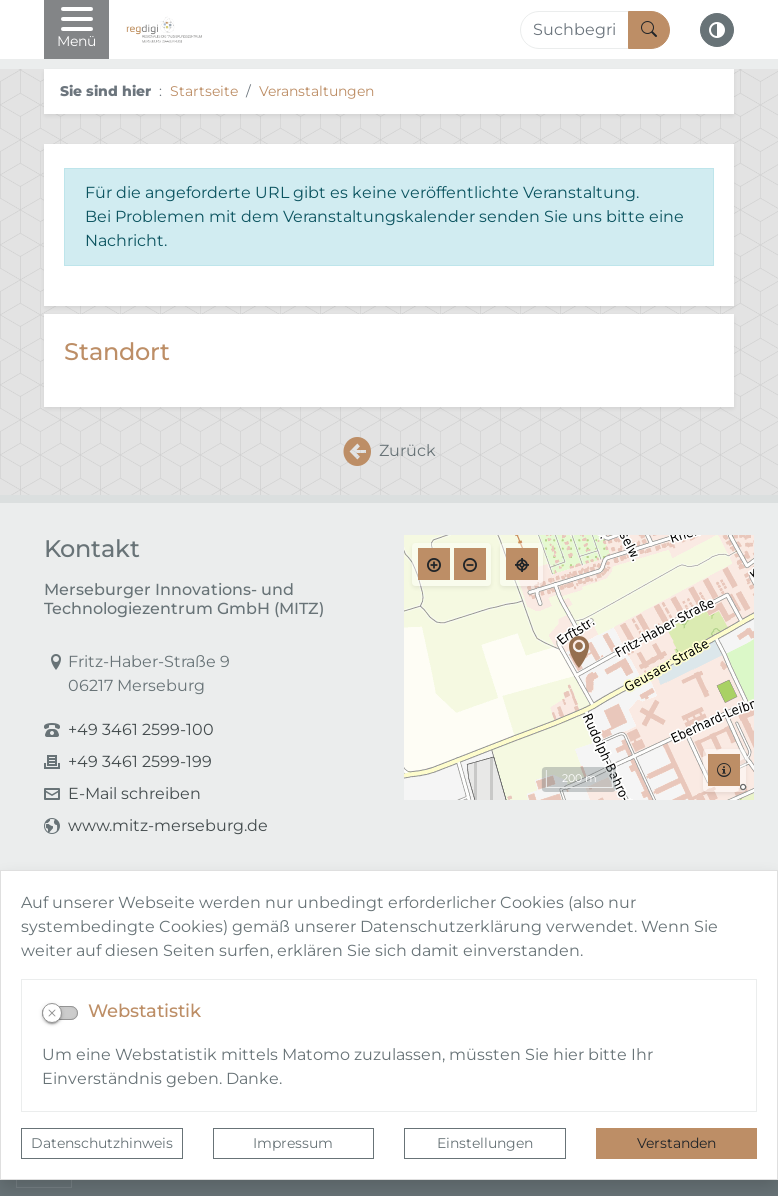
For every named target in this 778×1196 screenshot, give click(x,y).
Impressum (293, 1143)
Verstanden (676, 1143)
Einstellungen (485, 1143)
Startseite (204, 91)
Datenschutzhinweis (102, 1143)
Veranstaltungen (316, 91)
